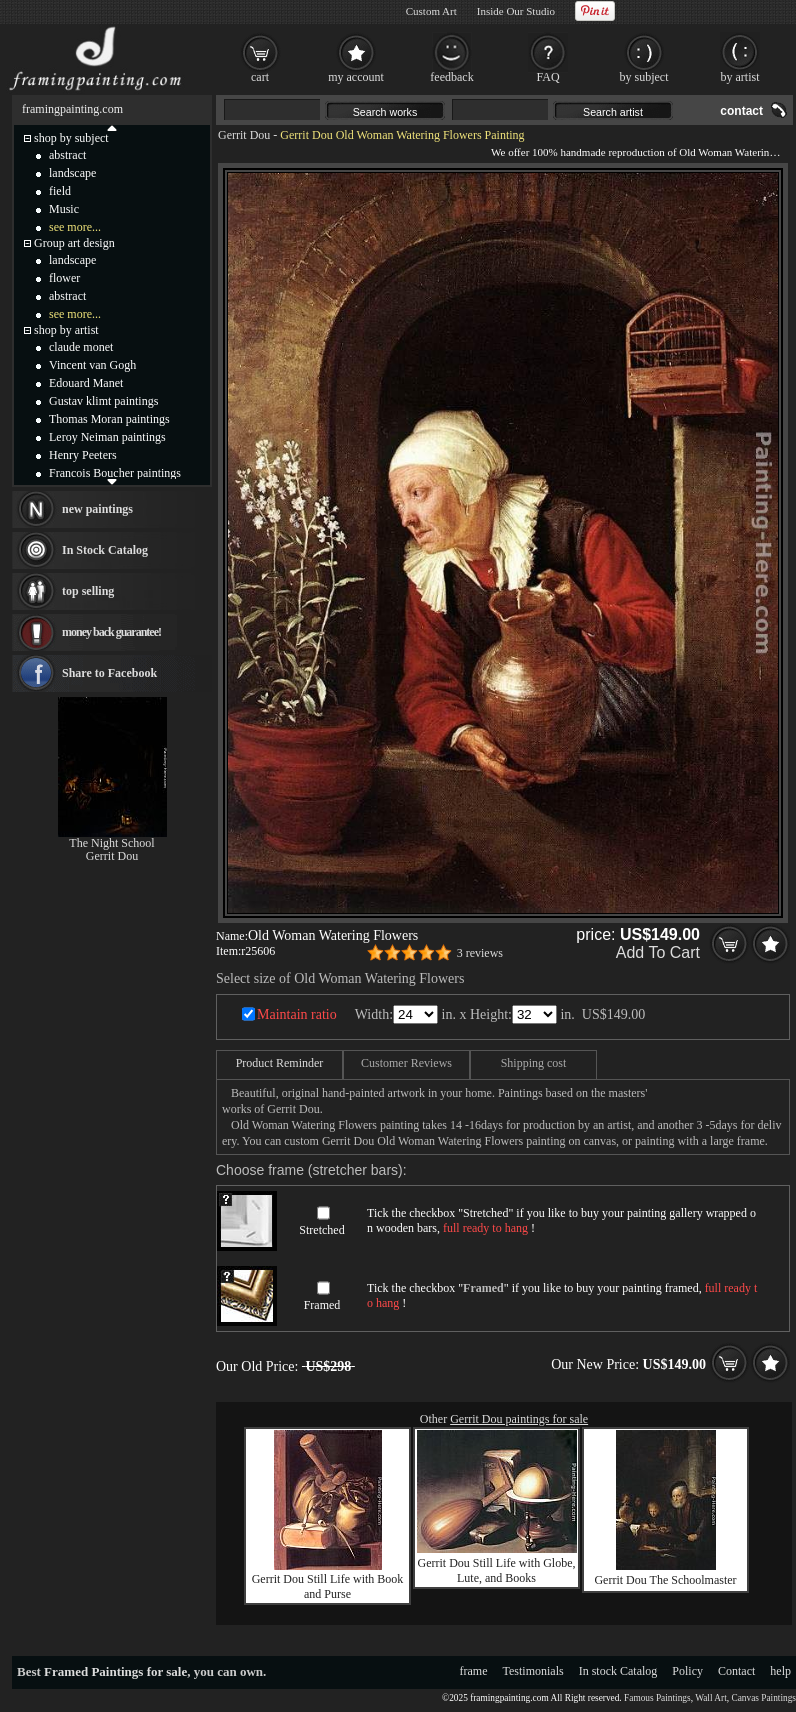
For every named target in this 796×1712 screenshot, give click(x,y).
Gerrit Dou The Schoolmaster (665, 1580)
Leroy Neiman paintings (107, 437)
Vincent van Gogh (92, 365)
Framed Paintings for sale (115, 1671)
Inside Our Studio (516, 11)
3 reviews (480, 953)
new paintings (97, 509)
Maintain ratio (297, 1014)
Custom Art (431, 11)
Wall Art (711, 1698)
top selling (88, 591)
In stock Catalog (618, 1671)
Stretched (321, 1230)
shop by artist (66, 330)
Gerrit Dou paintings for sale (519, 1419)
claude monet (81, 347)
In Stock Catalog (105, 550)
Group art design (74, 243)
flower (64, 278)
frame (474, 1671)
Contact (736, 1671)
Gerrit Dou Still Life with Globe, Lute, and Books (497, 1570)
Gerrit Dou (244, 135)
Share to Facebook (109, 673)
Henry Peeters (83, 455)
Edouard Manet (86, 383)
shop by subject (71, 138)
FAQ (547, 77)
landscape (72, 173)
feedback (451, 77)
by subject (644, 77)
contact (741, 111)
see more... (75, 227)
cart (260, 77)
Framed (322, 1305)
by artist (740, 77)
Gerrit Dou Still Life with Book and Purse (328, 1586)
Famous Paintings (657, 1698)
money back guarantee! (111, 632)
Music (64, 209)
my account (356, 77)
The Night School (111, 843)
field (60, 191)
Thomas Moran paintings (109, 419)
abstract (67, 155)
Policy (687, 1671)
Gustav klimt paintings (103, 401)
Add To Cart (658, 952)
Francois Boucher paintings (115, 473)
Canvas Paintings (763, 1698)
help (780, 1671)
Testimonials (533, 1671)
